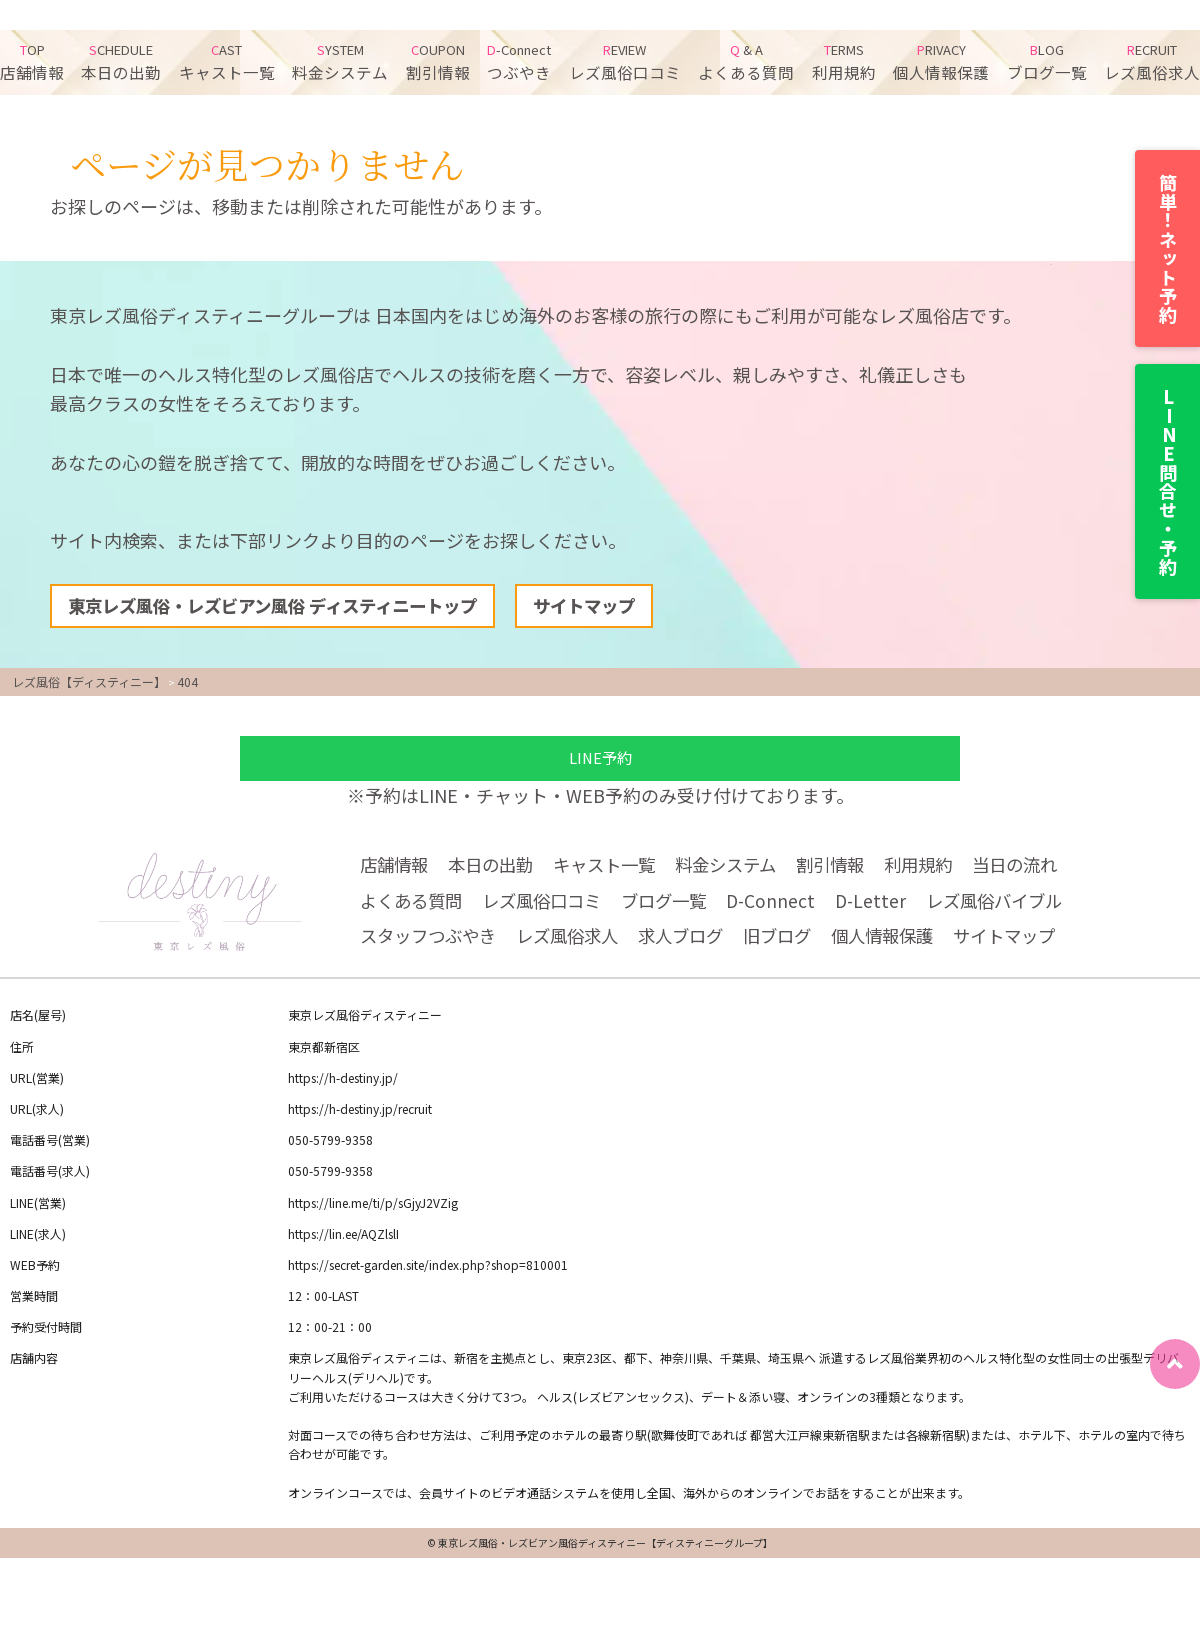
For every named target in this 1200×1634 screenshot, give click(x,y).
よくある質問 (746, 62)
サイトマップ (611, 608)
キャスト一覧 (227, 62)
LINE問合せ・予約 (1168, 481)
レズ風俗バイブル (1020, 908)
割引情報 (438, 62)
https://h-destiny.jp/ (343, 1087)
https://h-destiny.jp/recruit (360, 1118)
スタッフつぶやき (432, 946)
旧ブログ (798, 946)
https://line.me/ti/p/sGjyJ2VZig (373, 1212)
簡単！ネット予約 (1168, 248)
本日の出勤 (121, 62)
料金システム (340, 62)
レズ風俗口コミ (625, 62)
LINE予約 (600, 761)
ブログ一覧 (1047, 62)
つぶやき (519, 62)
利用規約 (844, 62)
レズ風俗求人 (1152, 62)
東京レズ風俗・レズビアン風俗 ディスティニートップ (284, 608)
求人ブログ (697, 946)
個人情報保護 (941, 62)
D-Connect (789, 908)
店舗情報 (32, 62)
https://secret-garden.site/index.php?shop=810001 (428, 1274)
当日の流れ (1046, 869)
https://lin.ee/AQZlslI (343, 1243)
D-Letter (891, 908)
